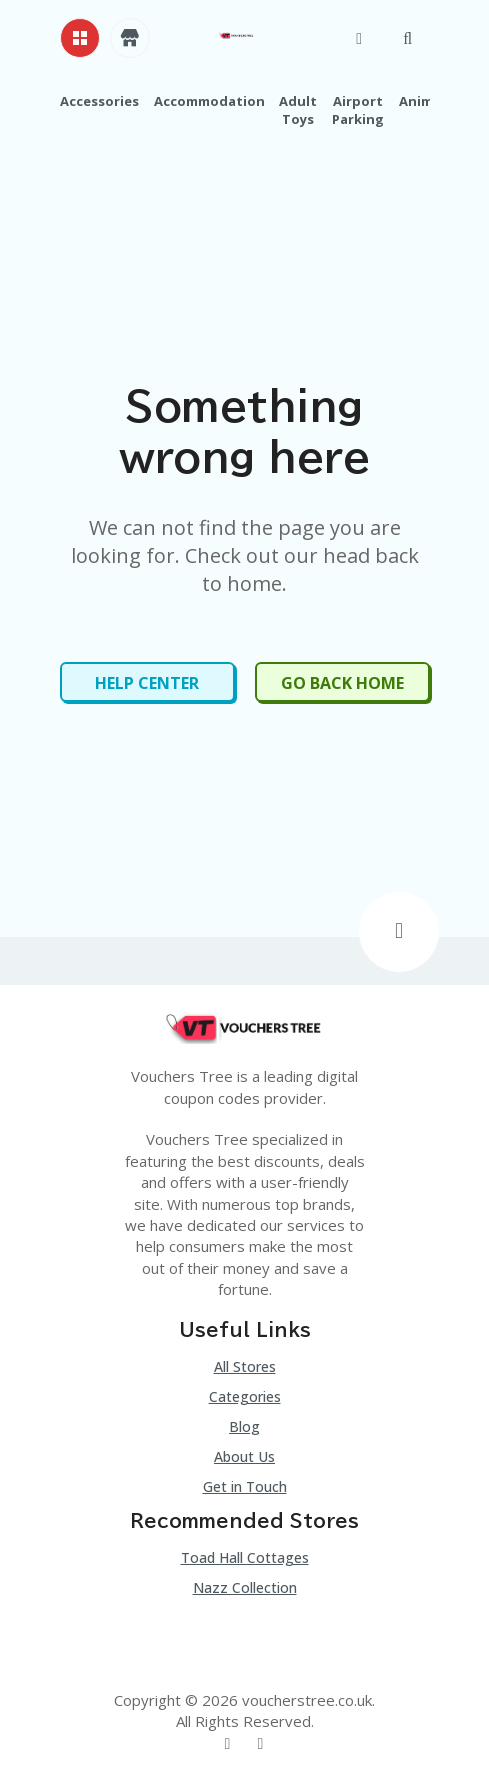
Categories (245, 1396)
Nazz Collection (245, 1587)
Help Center (147, 683)
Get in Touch (245, 1486)
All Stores (245, 1366)
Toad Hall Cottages (245, 1557)
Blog (244, 1426)
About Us (244, 1456)
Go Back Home (342, 683)
